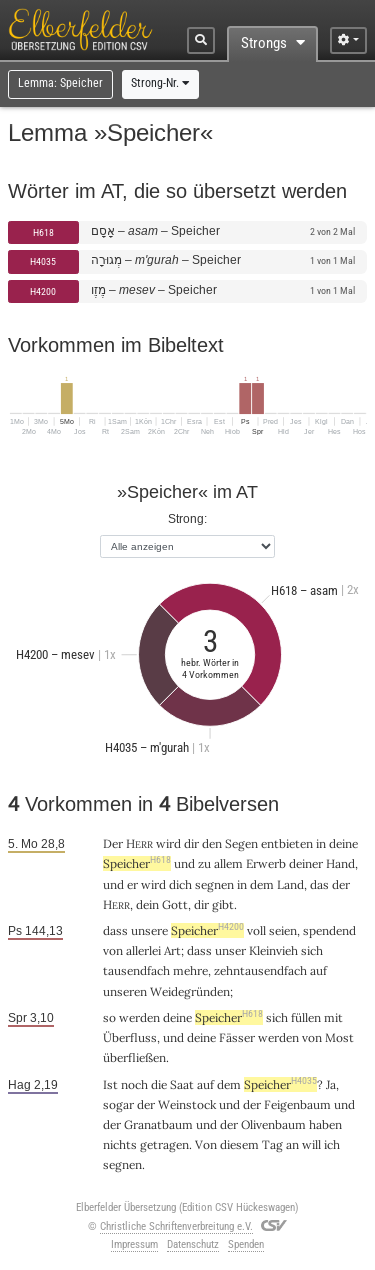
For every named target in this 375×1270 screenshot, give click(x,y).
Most (339, 1037)
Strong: (187, 518)
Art (172, 950)
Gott (175, 904)
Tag (272, 1144)
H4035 (43, 261)
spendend (329, 930)
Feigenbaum (297, 1104)
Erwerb (266, 863)
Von (206, 1144)
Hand (340, 863)
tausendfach (136, 970)
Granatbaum (158, 1124)
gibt (223, 904)
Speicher (137, 863)
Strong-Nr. (160, 83)
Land (290, 884)
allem (228, 863)
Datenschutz (193, 1244)
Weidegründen (190, 991)
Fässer (237, 1037)
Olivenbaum (273, 1124)
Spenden (246, 1244)
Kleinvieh (273, 950)
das (319, 884)
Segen (241, 843)
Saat (182, 1084)
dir (191, 843)
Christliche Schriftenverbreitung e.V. (176, 1226)
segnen (214, 884)
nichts (120, 1144)
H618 (43, 232)
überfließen (134, 1057)
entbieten (287, 843)
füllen (306, 1017)
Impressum (134, 1244)
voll (256, 930)
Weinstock (187, 1104)
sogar (118, 1104)
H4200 (43, 291)
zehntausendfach (260, 970)
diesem (239, 1144)
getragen (164, 1144)
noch (134, 1084)
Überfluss (130, 1037)
